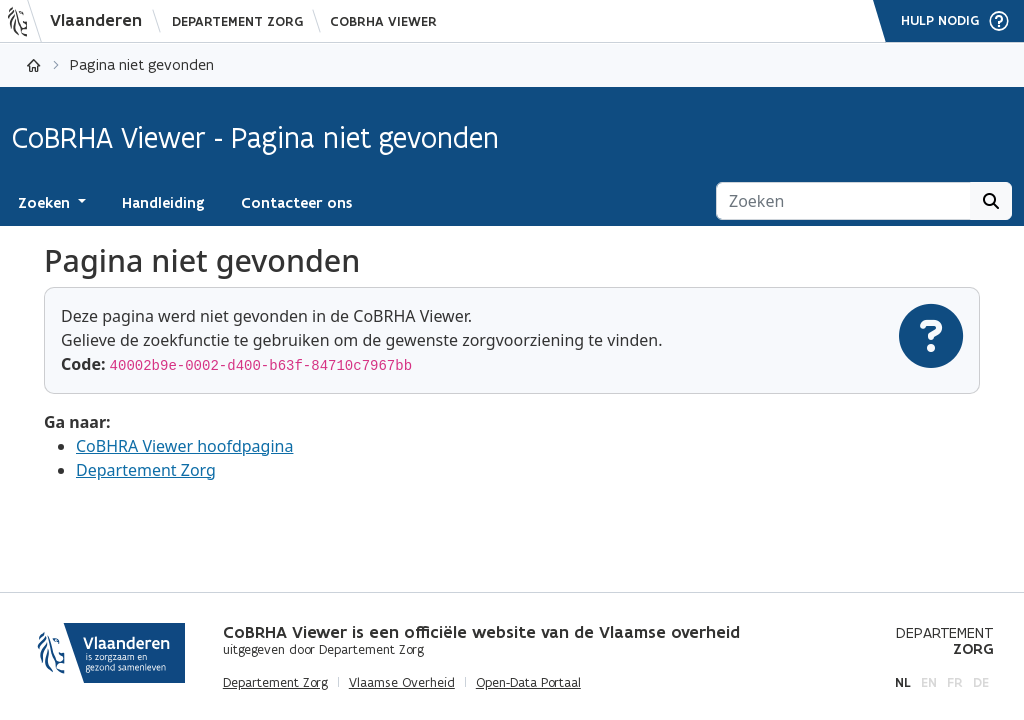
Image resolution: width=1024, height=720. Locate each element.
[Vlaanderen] (81, 21)
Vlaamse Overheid (402, 683)
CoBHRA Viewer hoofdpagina (184, 446)
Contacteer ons (296, 203)
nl (903, 682)
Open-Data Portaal (528, 683)
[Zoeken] (843, 201)
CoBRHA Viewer (383, 21)
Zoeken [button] (46, 203)
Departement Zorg (237, 21)
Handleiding (163, 203)
